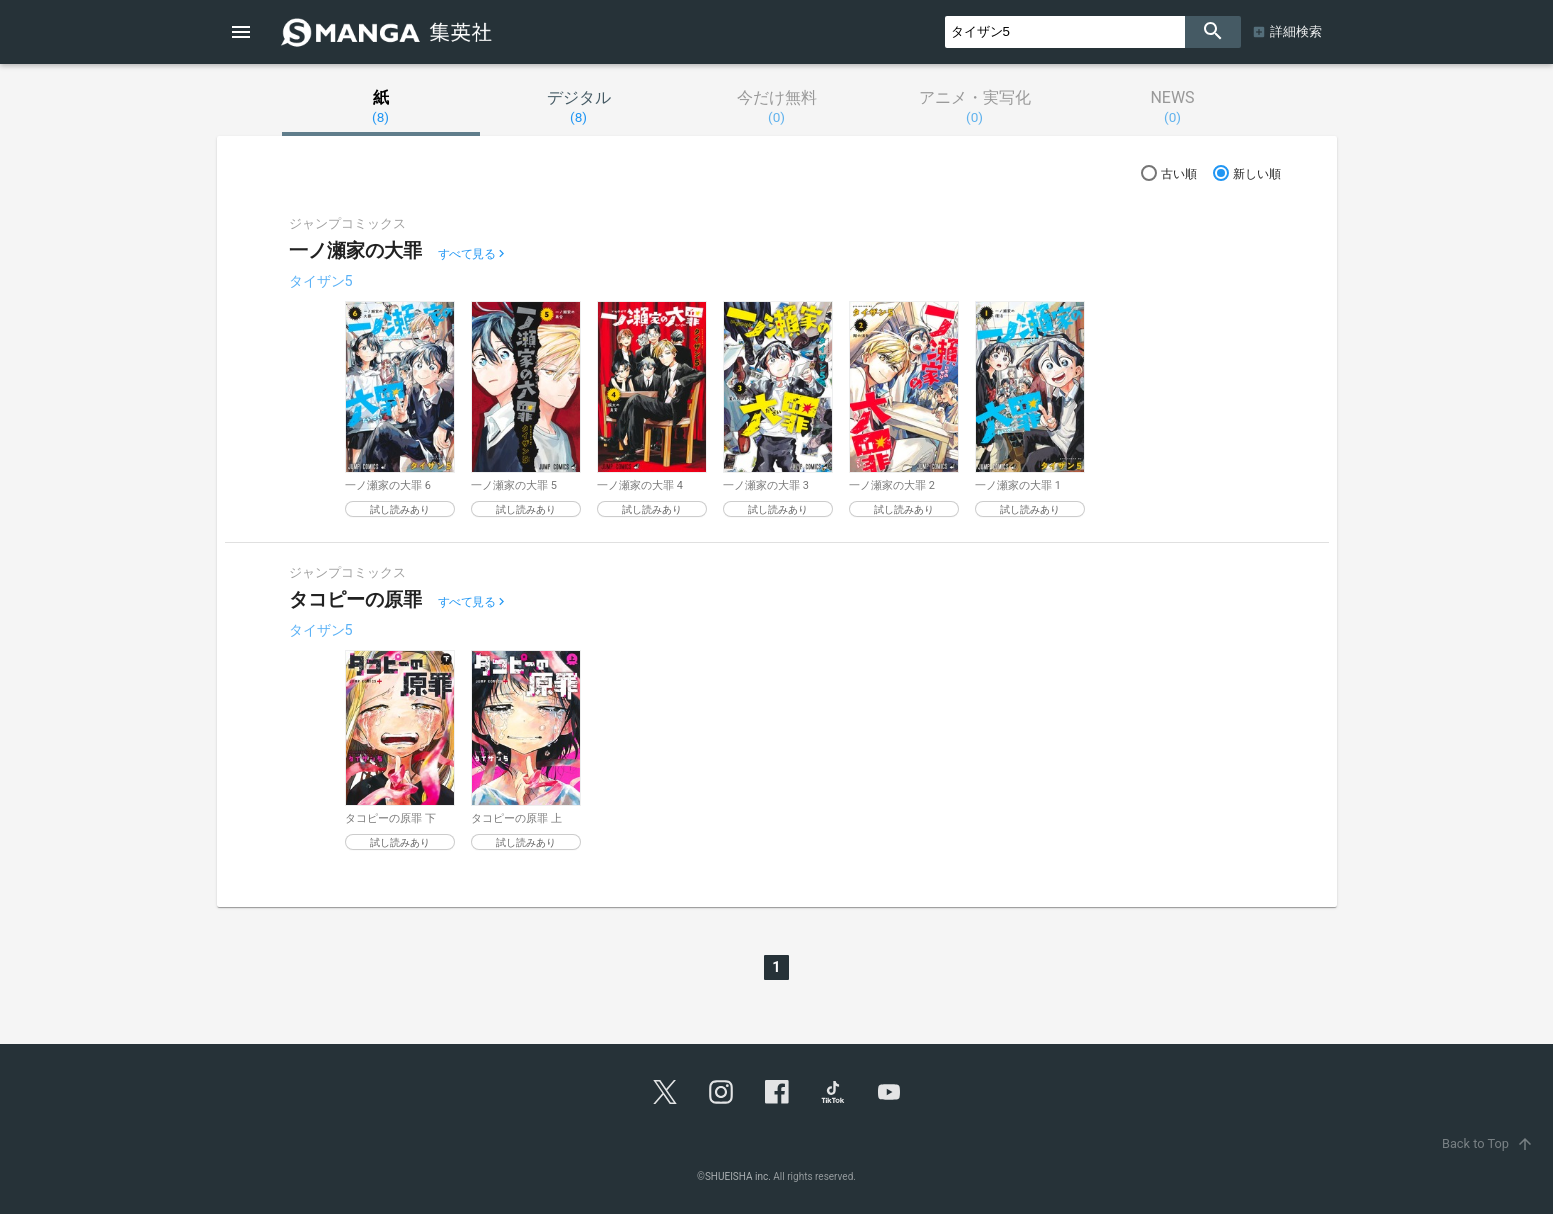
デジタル (579, 107)
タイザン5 (321, 281)
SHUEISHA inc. (738, 1176)
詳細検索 (1296, 31)
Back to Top (1489, 1143)
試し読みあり (400, 509)
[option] (400, 409)
